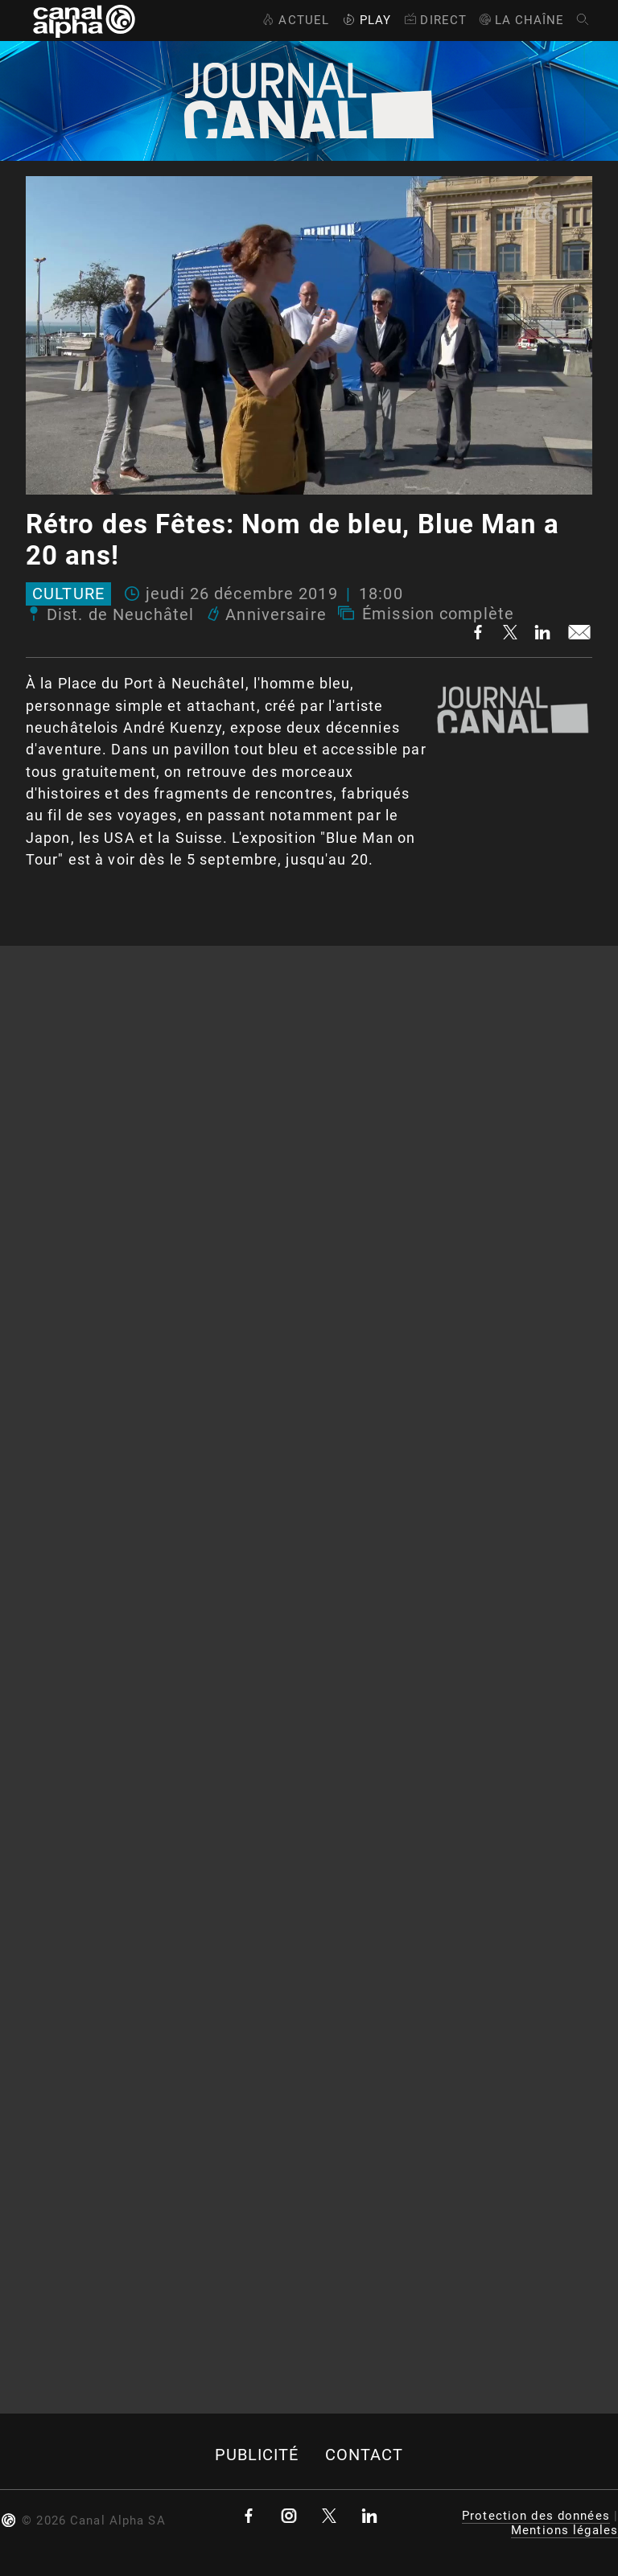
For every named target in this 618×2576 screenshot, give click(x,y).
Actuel (294, 20)
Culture (68, 594)
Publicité (257, 2455)
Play (365, 20)
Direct (434, 20)
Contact (364, 2455)
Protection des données (536, 2515)
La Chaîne (521, 20)
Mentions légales (564, 2530)
